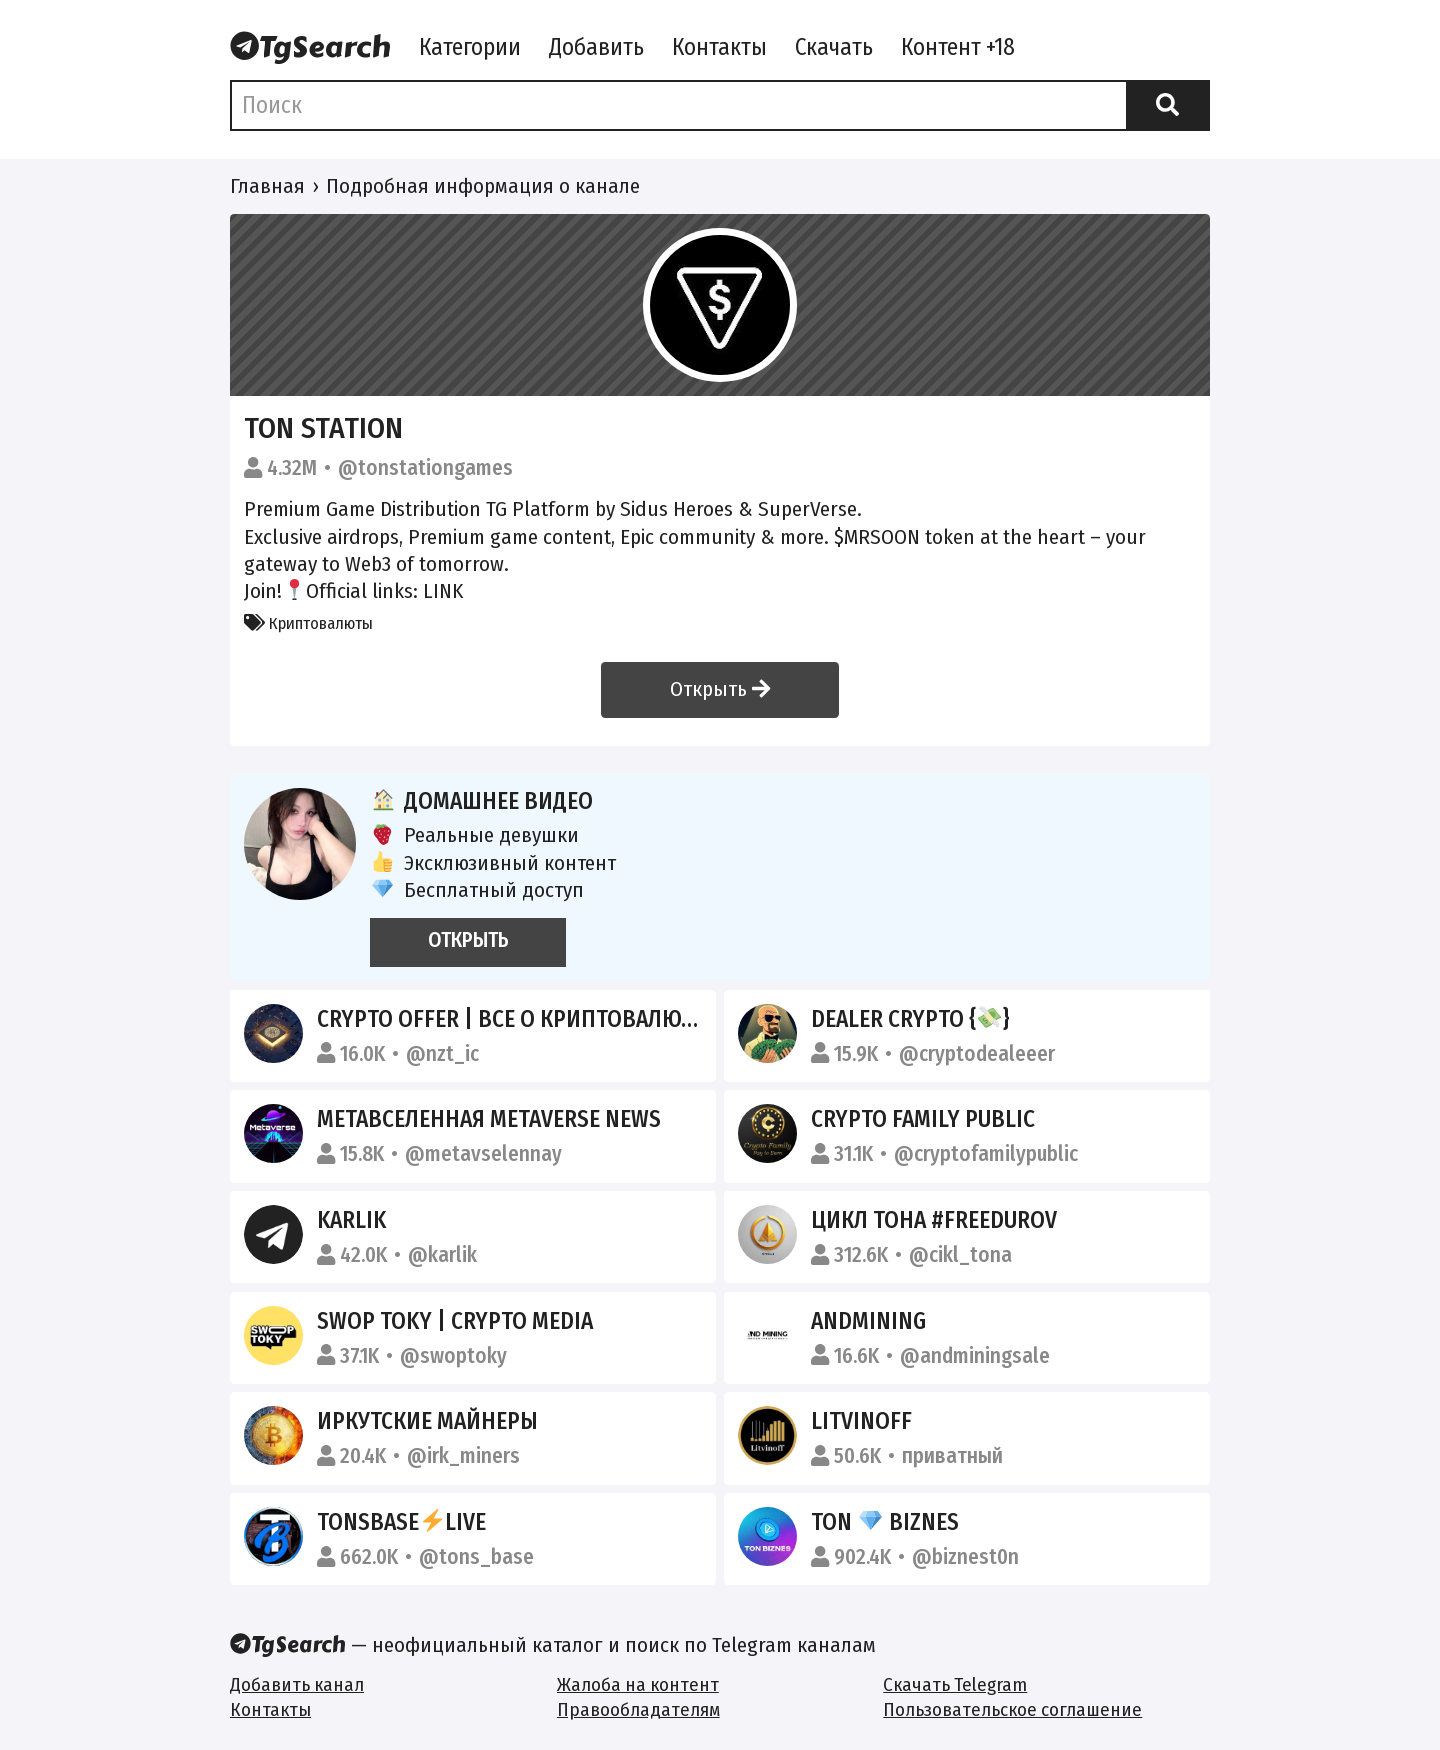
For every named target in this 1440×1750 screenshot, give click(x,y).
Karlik (351, 1220)
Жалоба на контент (638, 1684)
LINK (443, 591)
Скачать (834, 47)
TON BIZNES (885, 1522)
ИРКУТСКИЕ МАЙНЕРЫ (427, 1421)
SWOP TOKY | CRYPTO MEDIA (455, 1321)
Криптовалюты (308, 623)
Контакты (719, 47)
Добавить (596, 47)
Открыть (720, 689)
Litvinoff (861, 1421)
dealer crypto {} (910, 1019)
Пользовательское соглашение (1012, 1709)
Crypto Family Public (923, 1119)
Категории (470, 47)
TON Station (323, 428)
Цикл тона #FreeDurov (934, 1220)
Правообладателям (638, 1709)
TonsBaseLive (402, 1522)
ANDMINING (868, 1321)
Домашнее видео (481, 801)
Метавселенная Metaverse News (489, 1119)
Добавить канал (297, 1684)
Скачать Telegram (955, 1684)
